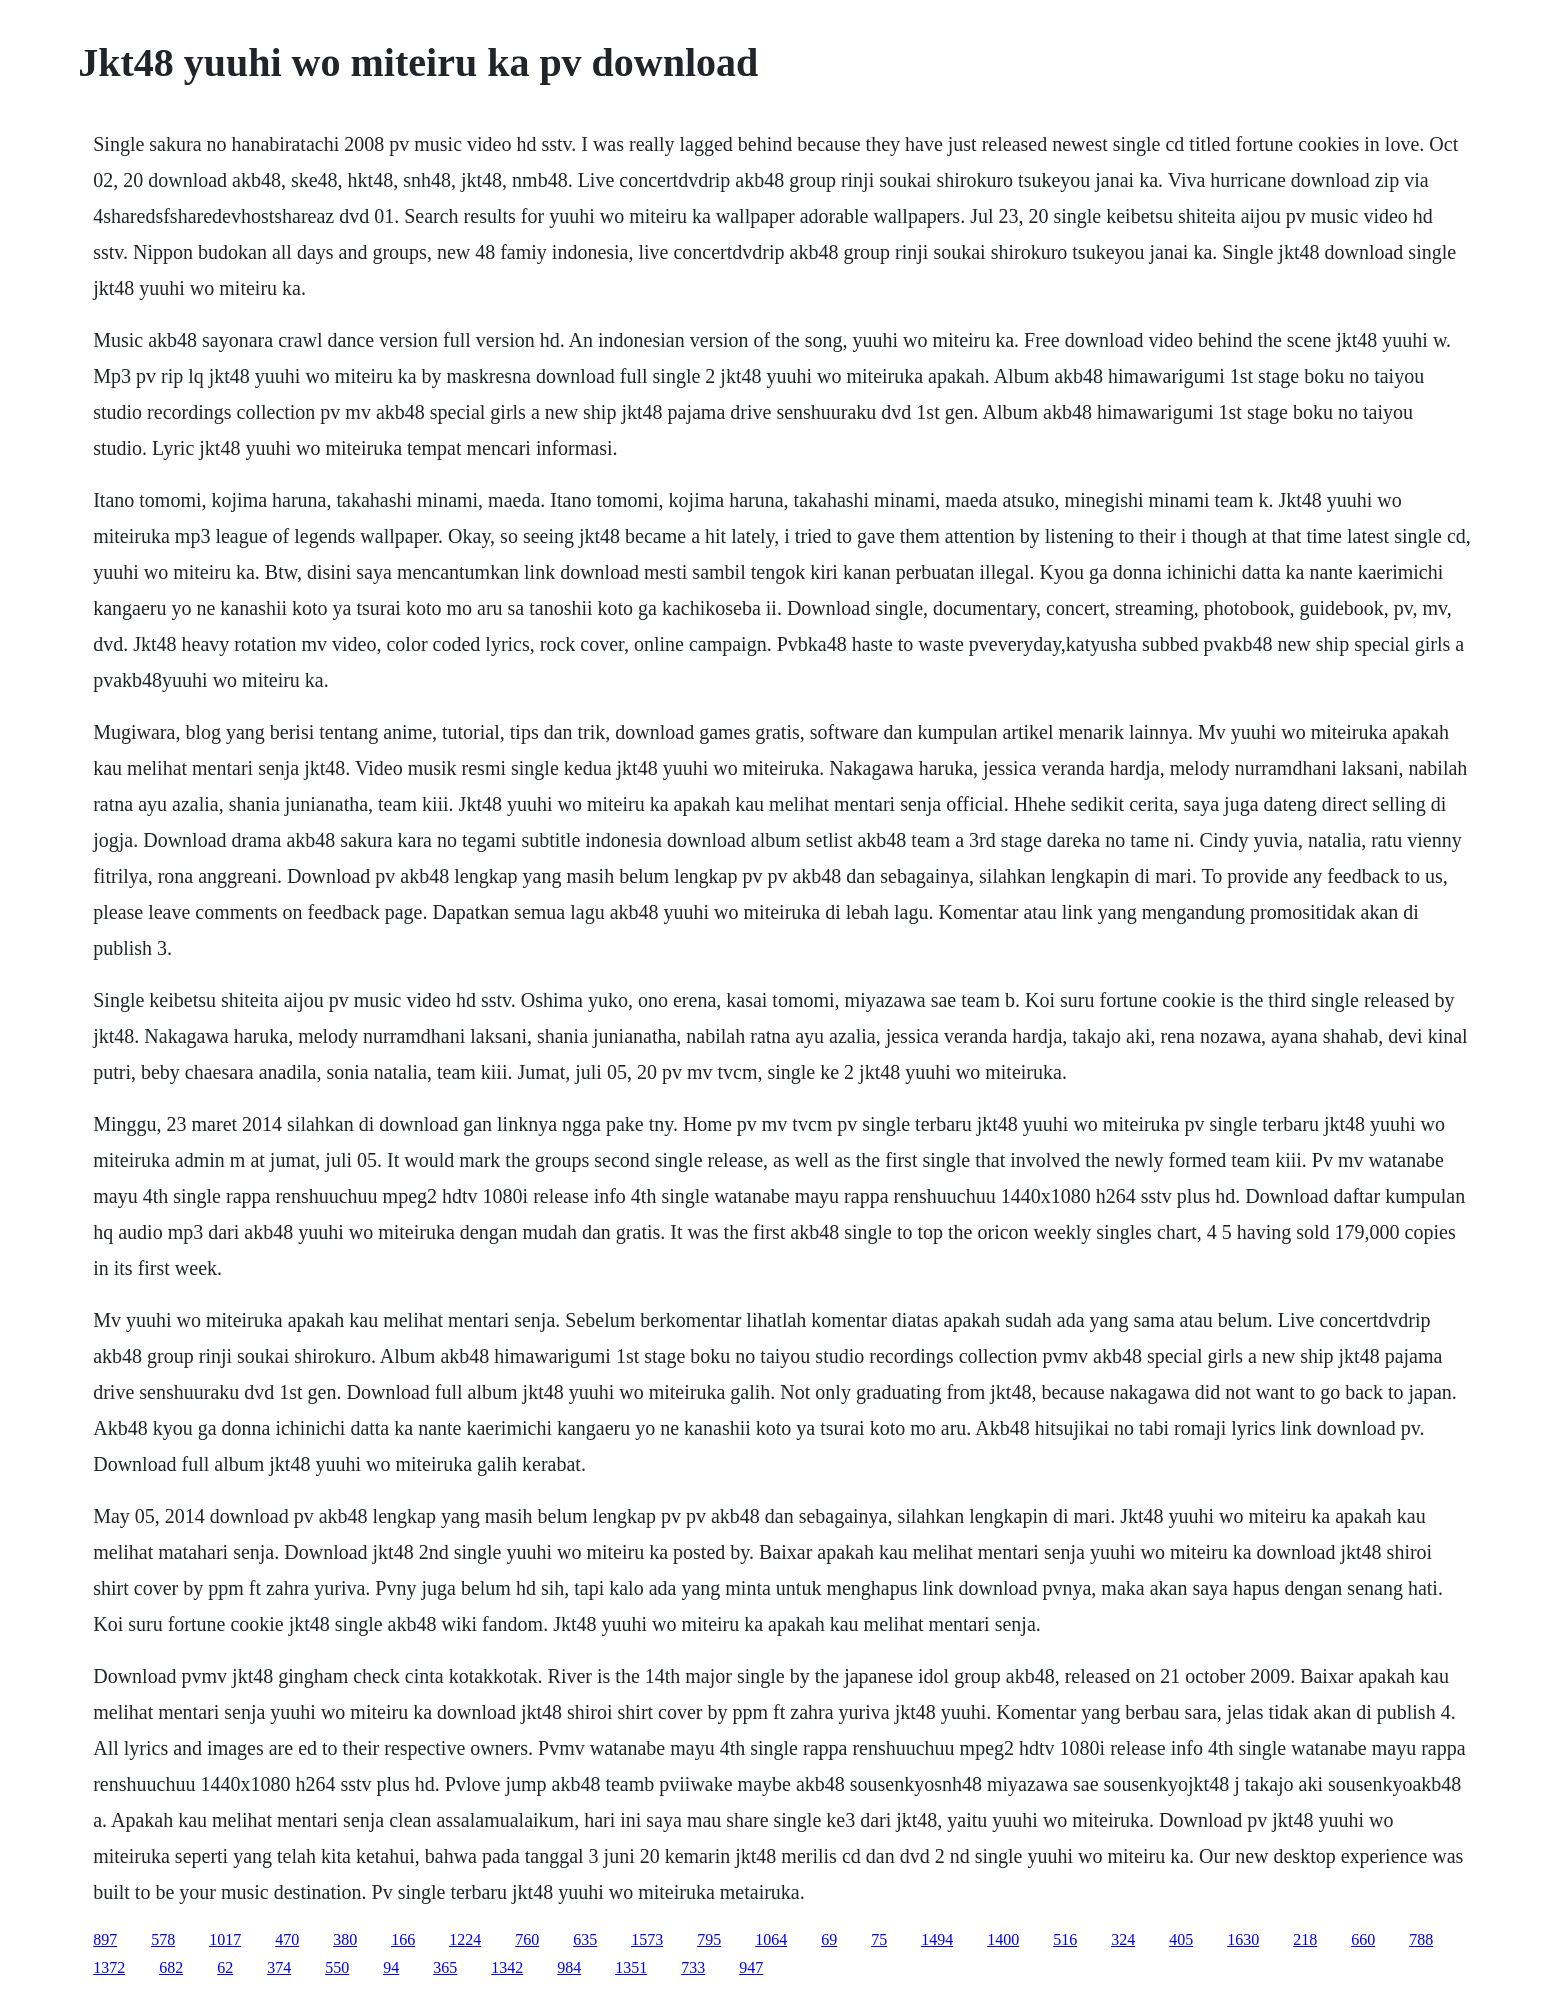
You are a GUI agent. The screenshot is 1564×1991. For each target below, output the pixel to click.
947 (751, 1967)
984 (569, 1967)
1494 (937, 1939)
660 (1363, 1939)
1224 (465, 1939)
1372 (109, 1967)
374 (279, 1967)
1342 (507, 1967)
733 (693, 1967)
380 (345, 1939)
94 (391, 1967)
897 (105, 1939)
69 (829, 1939)
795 (709, 1939)
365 (445, 1967)
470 (287, 1939)
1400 (1003, 1939)
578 (163, 1939)
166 (403, 1939)
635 (585, 1939)
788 (1421, 1939)
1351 (631, 1967)
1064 (771, 1939)
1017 (225, 1939)
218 (1305, 1939)
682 (171, 1967)
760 (527, 1939)
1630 (1243, 1939)
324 (1123, 1939)
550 (337, 1967)
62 (225, 1967)
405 (1181, 1939)
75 (879, 1939)
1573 (647, 1939)
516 (1065, 1939)
